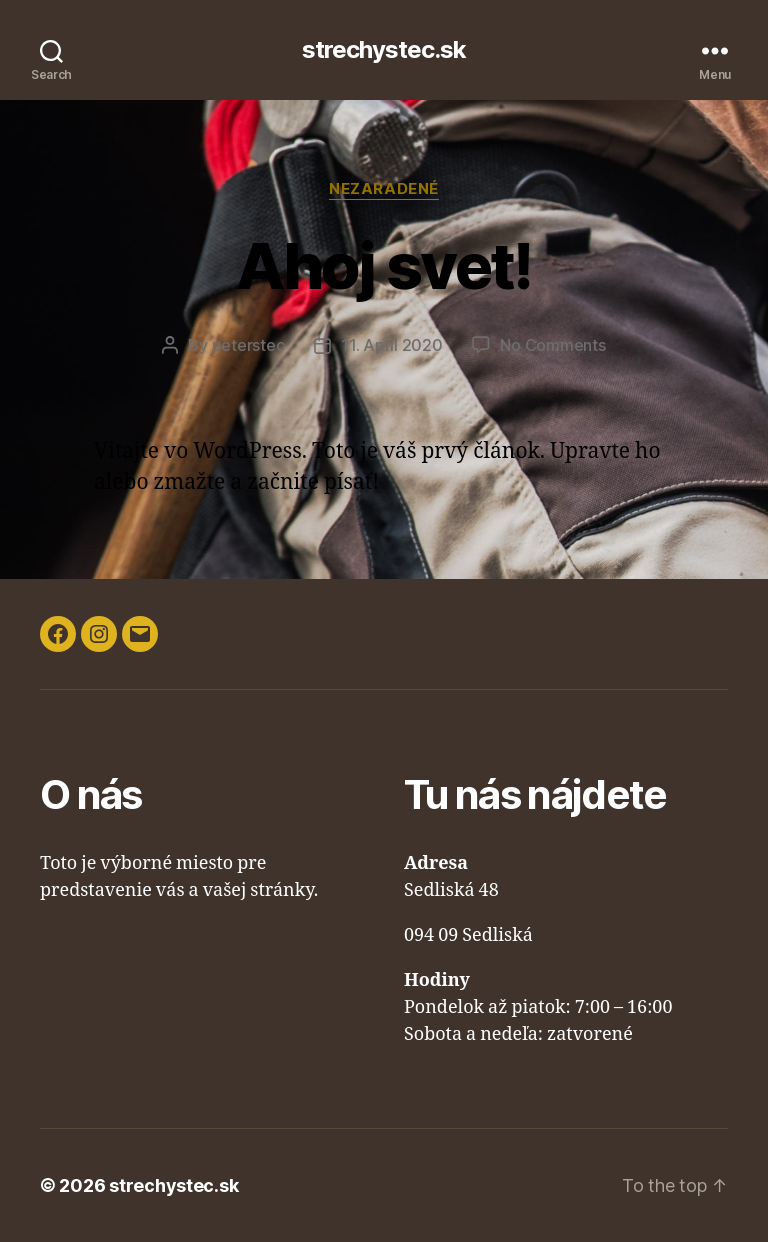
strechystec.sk (384, 50)
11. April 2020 (391, 345)
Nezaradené (384, 189)
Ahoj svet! (383, 265)
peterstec (248, 345)
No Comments (552, 345)
